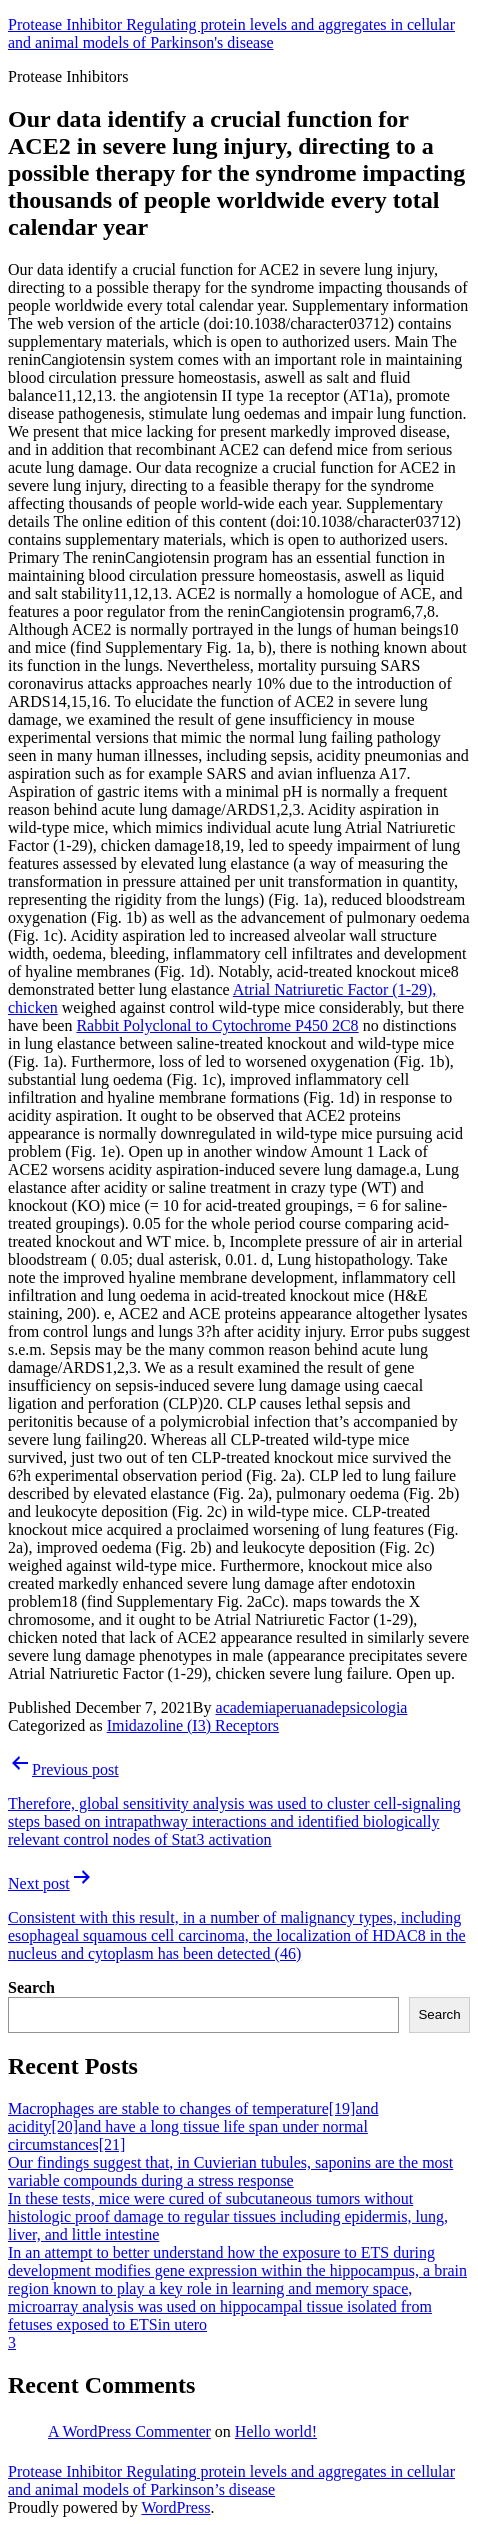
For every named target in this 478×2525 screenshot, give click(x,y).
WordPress (175, 2507)
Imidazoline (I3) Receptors (193, 1725)
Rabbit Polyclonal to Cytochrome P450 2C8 (217, 1025)
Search (31, 1987)
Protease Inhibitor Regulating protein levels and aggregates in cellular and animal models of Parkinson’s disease (231, 2480)
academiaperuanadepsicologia (312, 1707)
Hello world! (276, 2431)
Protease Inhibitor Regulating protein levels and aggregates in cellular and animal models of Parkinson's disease (231, 33)
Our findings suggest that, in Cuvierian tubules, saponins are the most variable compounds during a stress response (230, 2171)
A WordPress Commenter (129, 2431)
